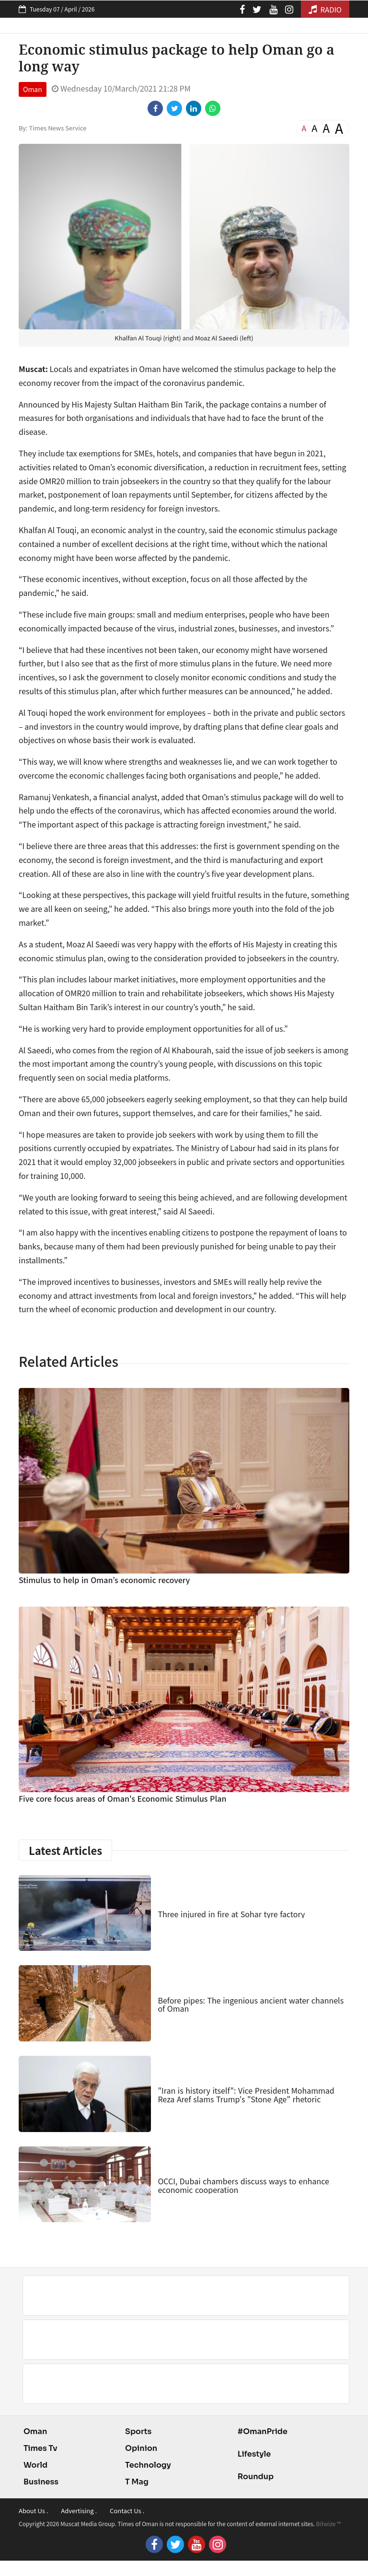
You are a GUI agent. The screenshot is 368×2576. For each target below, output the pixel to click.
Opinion (141, 2448)
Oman (32, 89)
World (35, 2465)
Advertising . (79, 2510)
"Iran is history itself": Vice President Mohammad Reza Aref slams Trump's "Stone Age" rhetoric (246, 2095)
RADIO (325, 9)
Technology (148, 2465)
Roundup (256, 2476)
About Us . (33, 2510)
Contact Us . (127, 2510)
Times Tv (40, 2448)
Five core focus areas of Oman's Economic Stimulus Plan (122, 1798)
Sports (138, 2431)
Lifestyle (254, 2454)
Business (40, 2482)
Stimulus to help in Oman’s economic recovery (104, 1579)
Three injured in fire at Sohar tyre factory (231, 1914)
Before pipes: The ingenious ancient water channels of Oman (251, 2004)
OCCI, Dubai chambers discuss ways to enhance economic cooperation (243, 2185)
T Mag (137, 2482)
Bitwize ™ (328, 2523)
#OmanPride (263, 2431)
